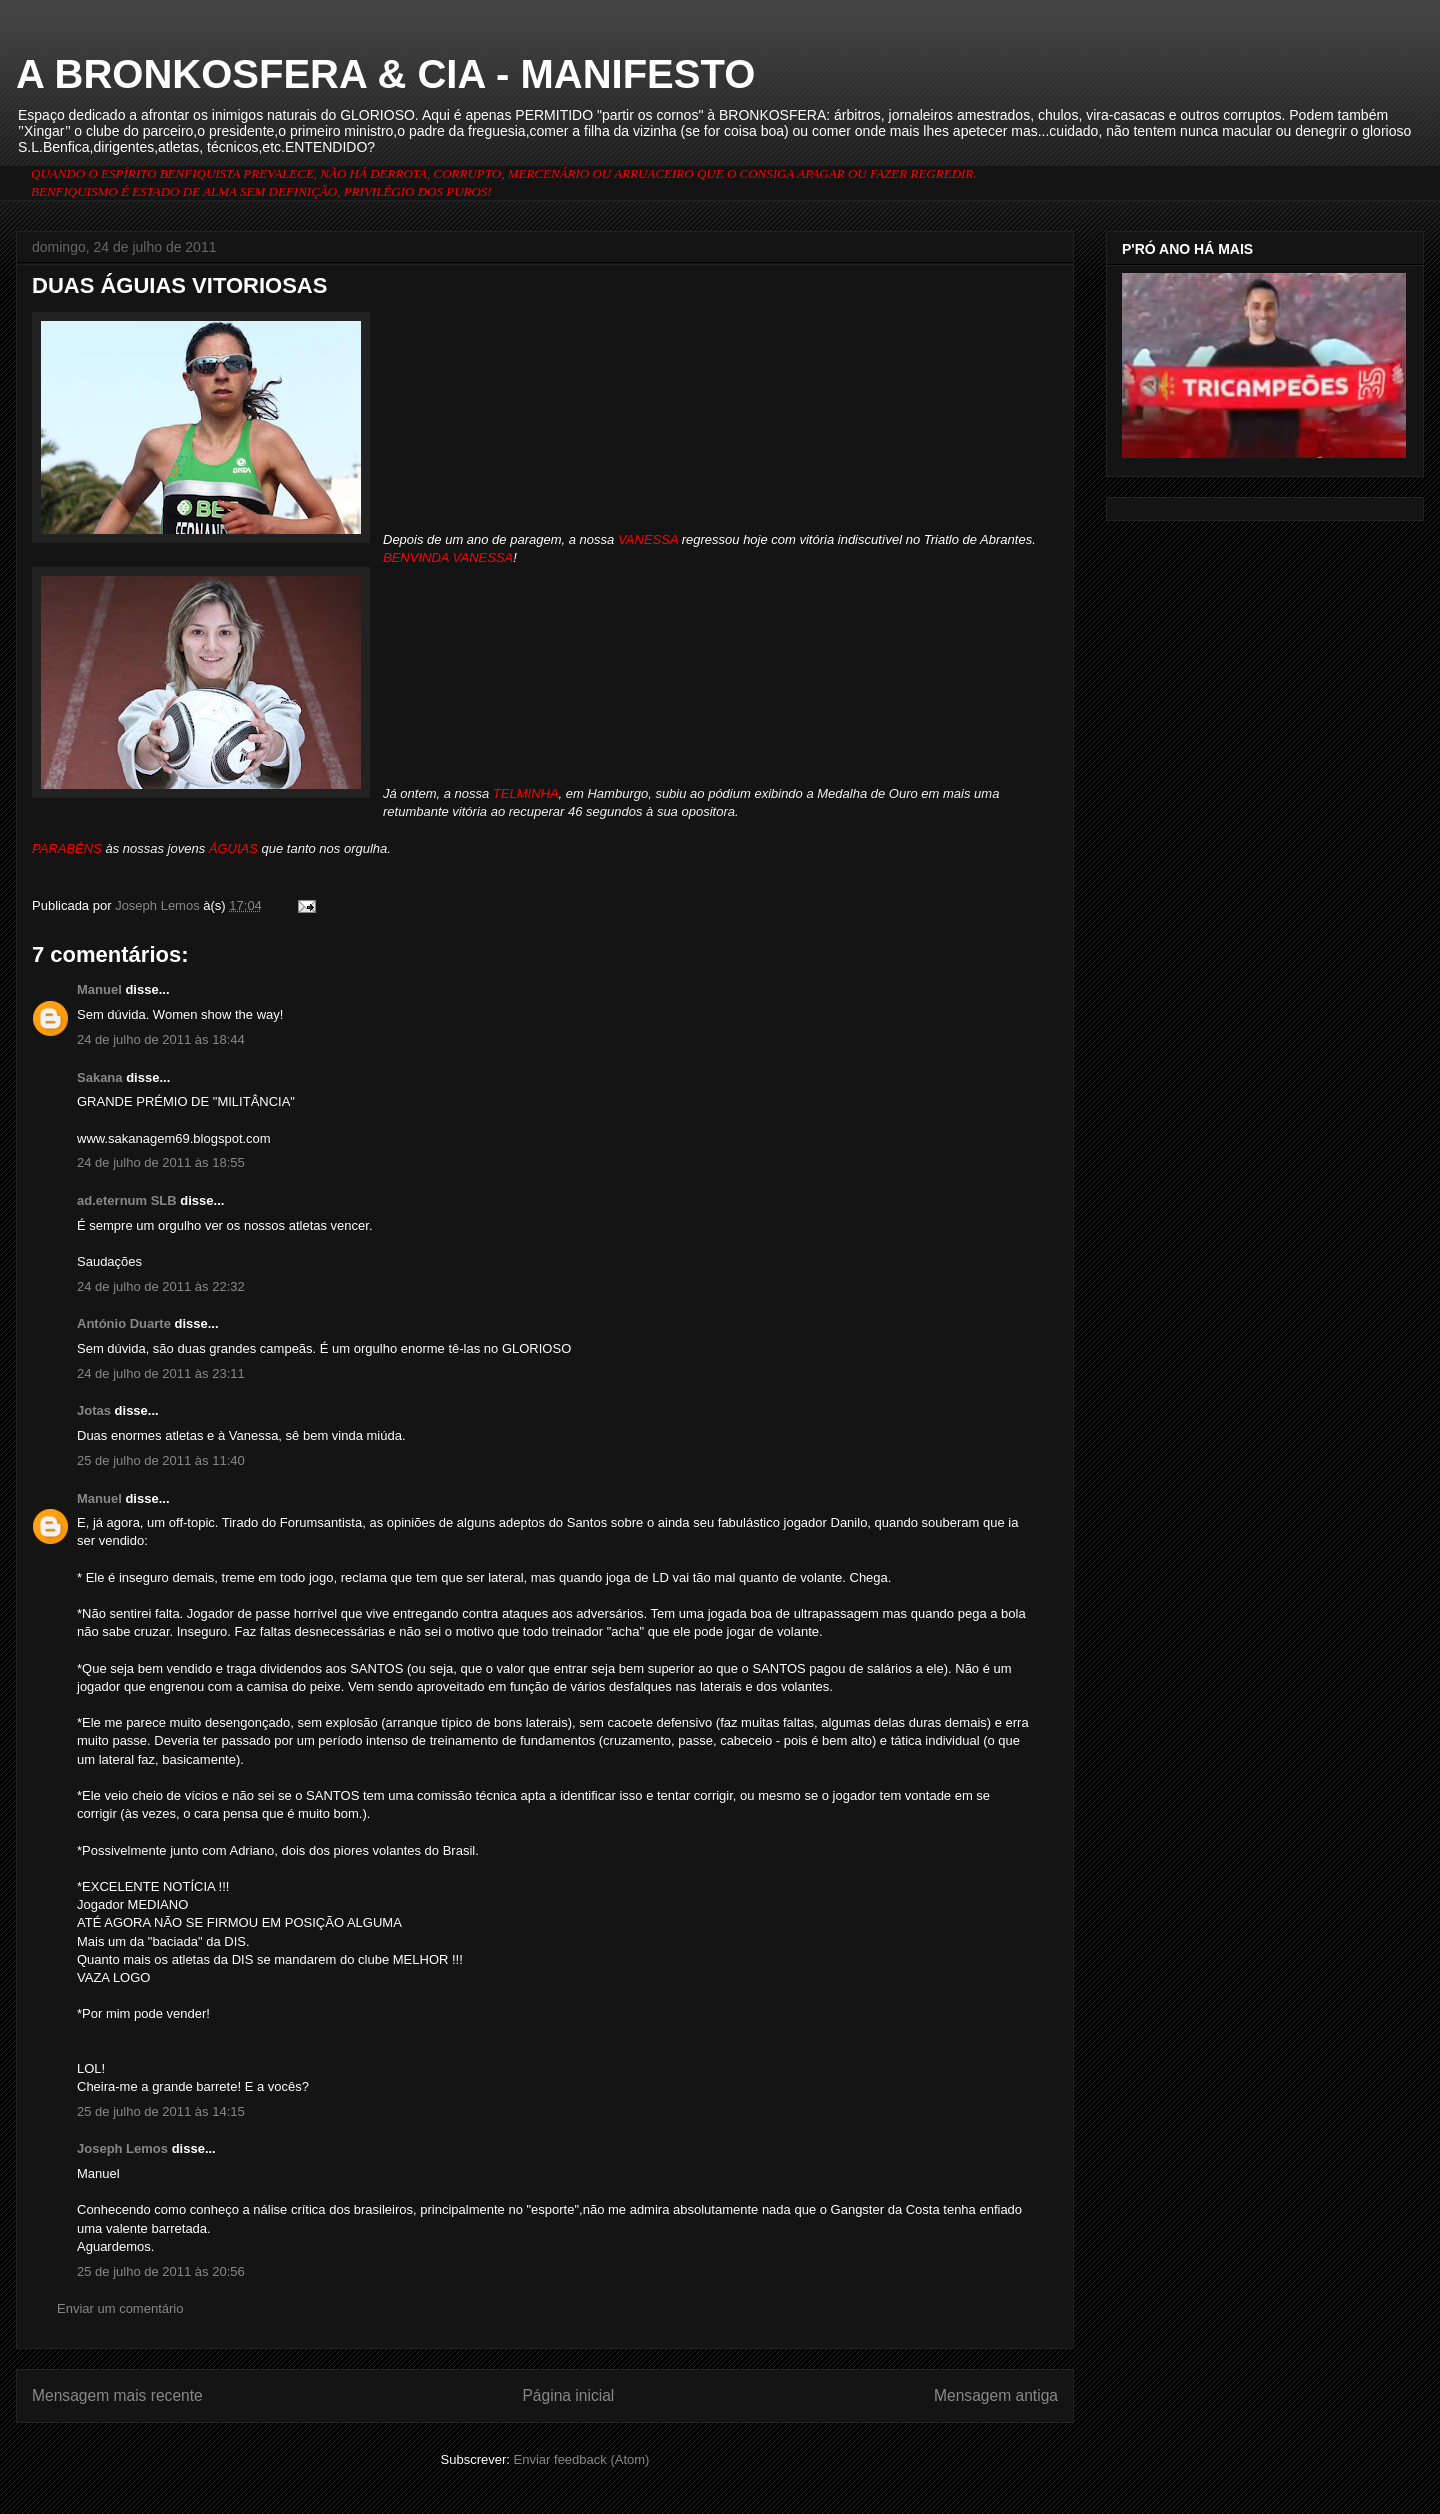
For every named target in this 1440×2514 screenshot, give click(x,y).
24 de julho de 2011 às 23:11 (161, 1373)
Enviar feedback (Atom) (582, 2459)
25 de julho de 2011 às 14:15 (161, 2111)
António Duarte (124, 1323)
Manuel (99, 989)
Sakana (100, 1077)
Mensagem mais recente (117, 2395)
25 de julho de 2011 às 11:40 (161, 1460)
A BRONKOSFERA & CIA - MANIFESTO (385, 74)
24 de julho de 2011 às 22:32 (161, 1286)
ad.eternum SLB (127, 1200)
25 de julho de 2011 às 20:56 (161, 2271)
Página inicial (568, 2395)
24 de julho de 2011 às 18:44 (161, 1039)
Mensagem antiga (996, 2395)
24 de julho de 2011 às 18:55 (161, 1162)
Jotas (94, 1410)
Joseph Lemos (122, 2148)
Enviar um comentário (120, 2308)
